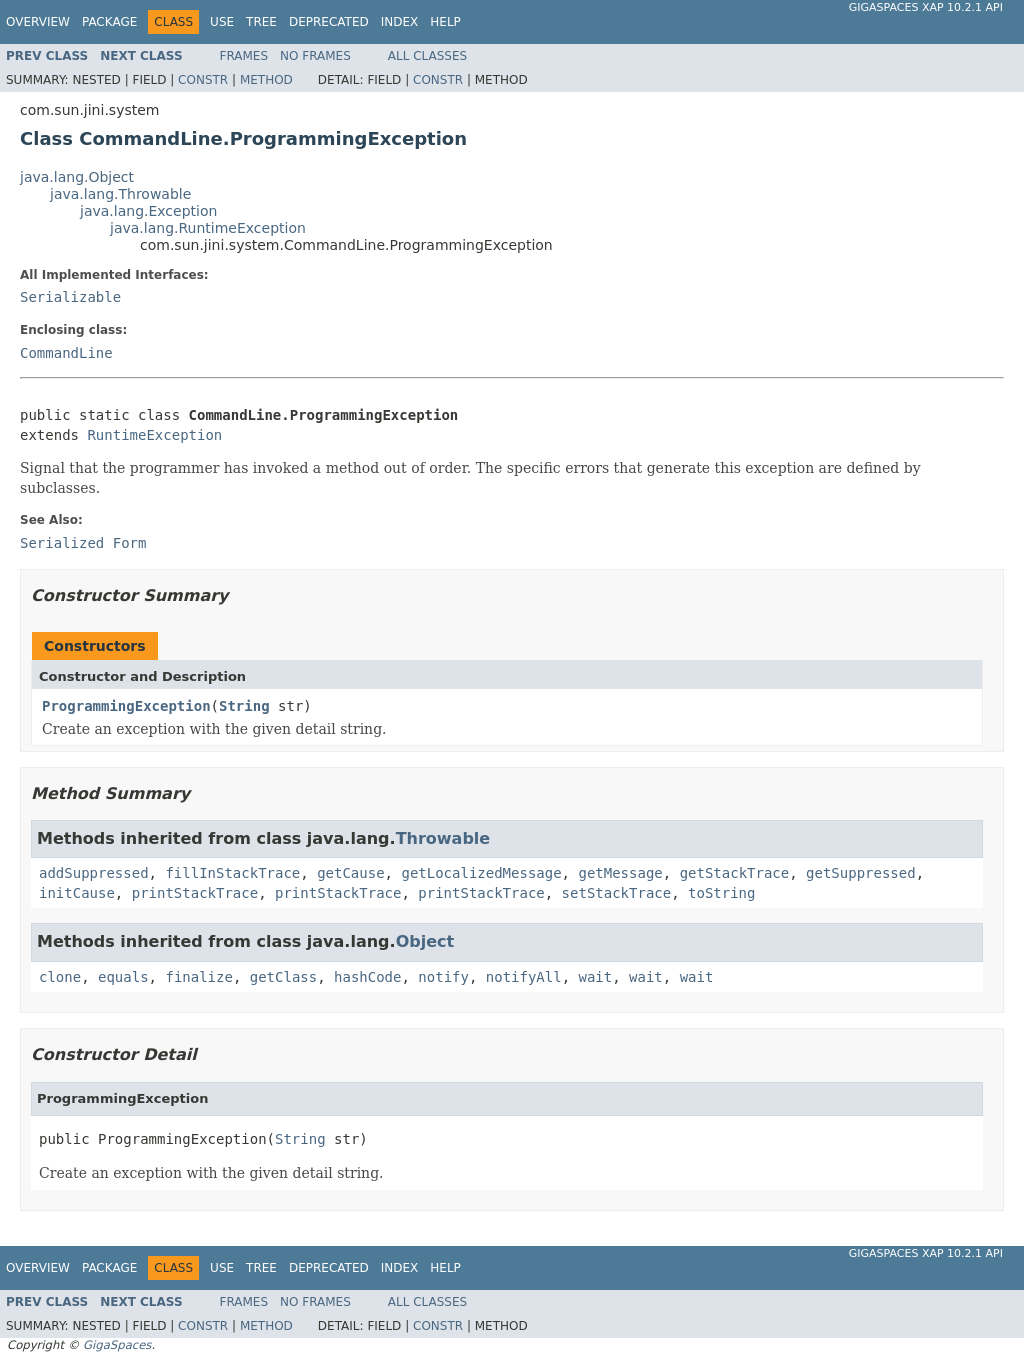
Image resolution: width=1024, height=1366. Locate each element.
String (244, 706)
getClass (283, 977)
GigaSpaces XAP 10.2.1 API (926, 7)
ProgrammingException (126, 706)
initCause (77, 893)
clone (60, 977)
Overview (38, 22)
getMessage (620, 873)
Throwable (443, 838)
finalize (198, 977)
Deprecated (329, 22)
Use (222, 22)
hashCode (367, 977)
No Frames (315, 56)
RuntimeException (154, 435)
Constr (203, 80)
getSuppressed (861, 873)
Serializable (70, 297)
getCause (350, 873)
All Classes (427, 56)
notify (443, 977)
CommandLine (66, 353)
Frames (244, 56)
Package (109, 22)
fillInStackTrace (232, 873)
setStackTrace (617, 893)
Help (445, 22)
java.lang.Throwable (120, 194)
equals (123, 977)
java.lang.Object (77, 177)
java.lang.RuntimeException (208, 228)
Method (266, 80)
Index (400, 22)
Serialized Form (83, 543)
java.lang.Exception (148, 211)
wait (596, 977)
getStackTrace (735, 873)
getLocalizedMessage (481, 873)
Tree (261, 22)
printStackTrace (195, 893)
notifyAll (524, 977)
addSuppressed (94, 873)
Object (425, 941)
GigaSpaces (117, 1345)
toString (721, 893)
